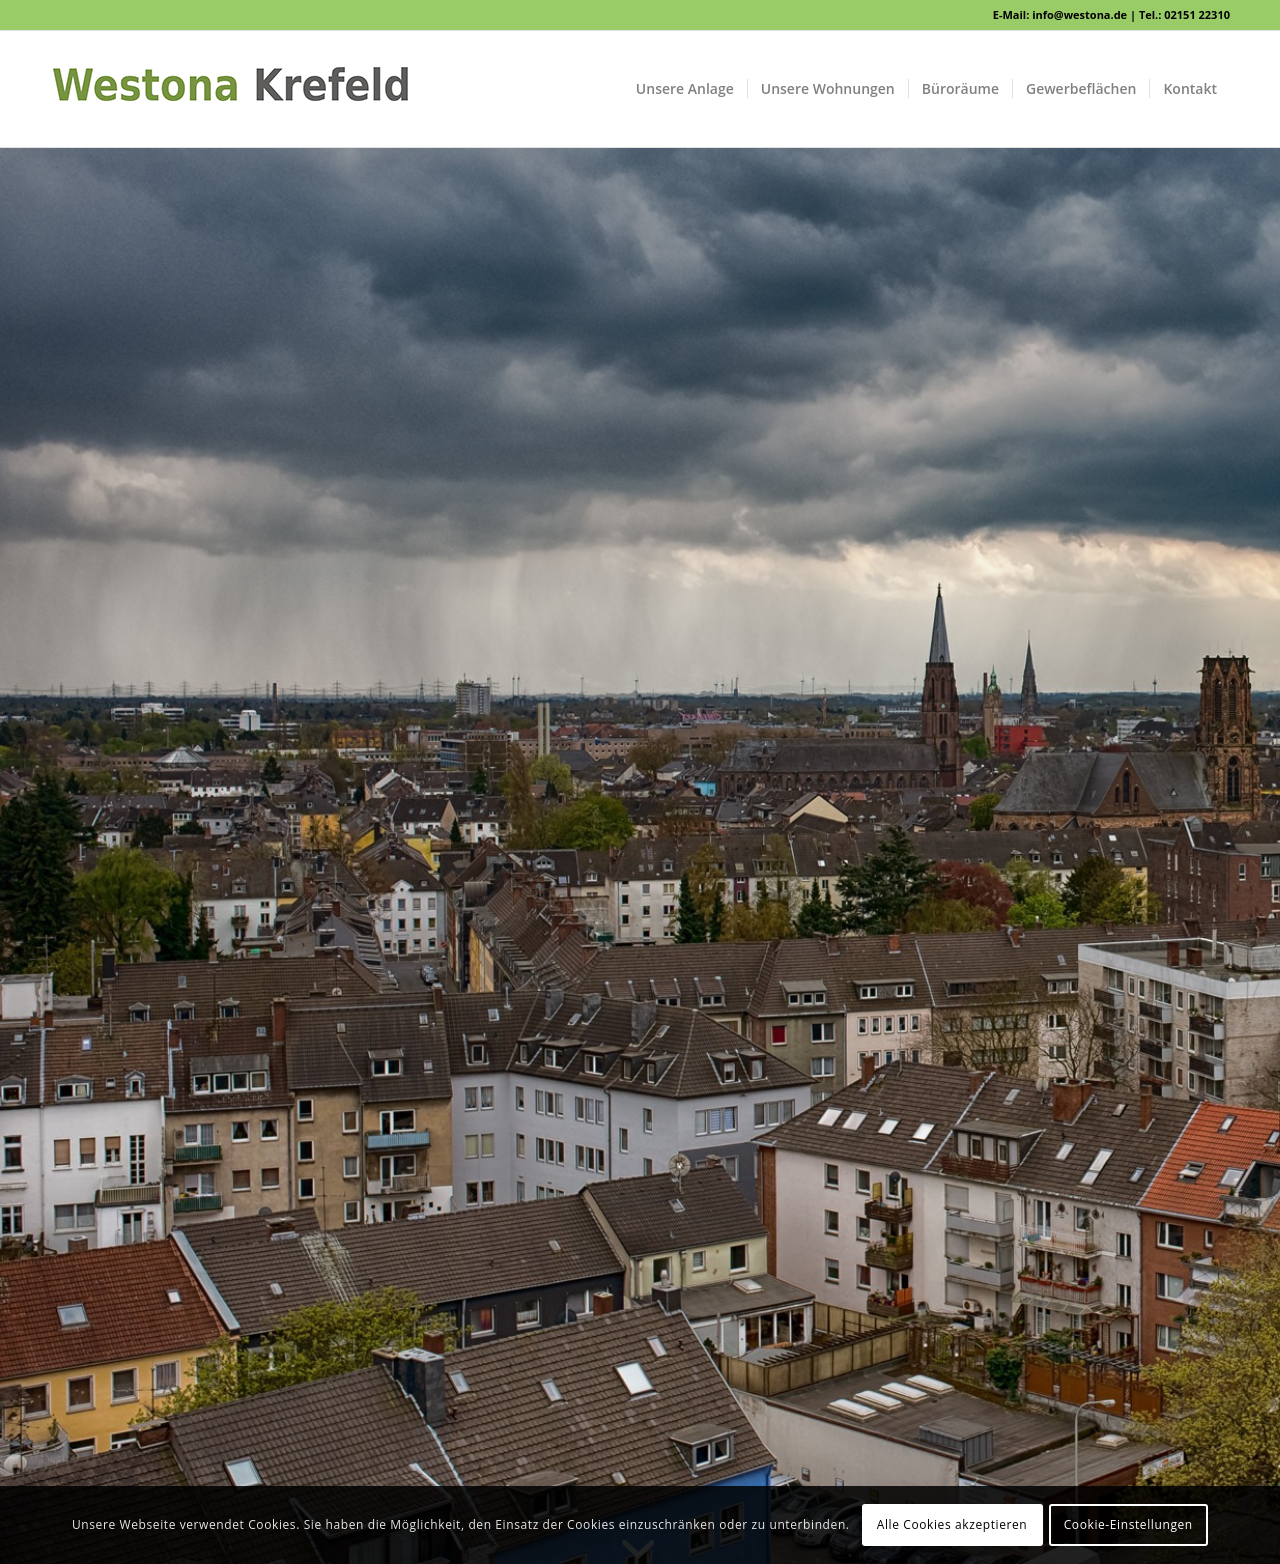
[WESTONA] (230, 89)
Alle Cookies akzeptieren (952, 1524)
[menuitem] (685, 89)
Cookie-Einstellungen (1128, 1524)
